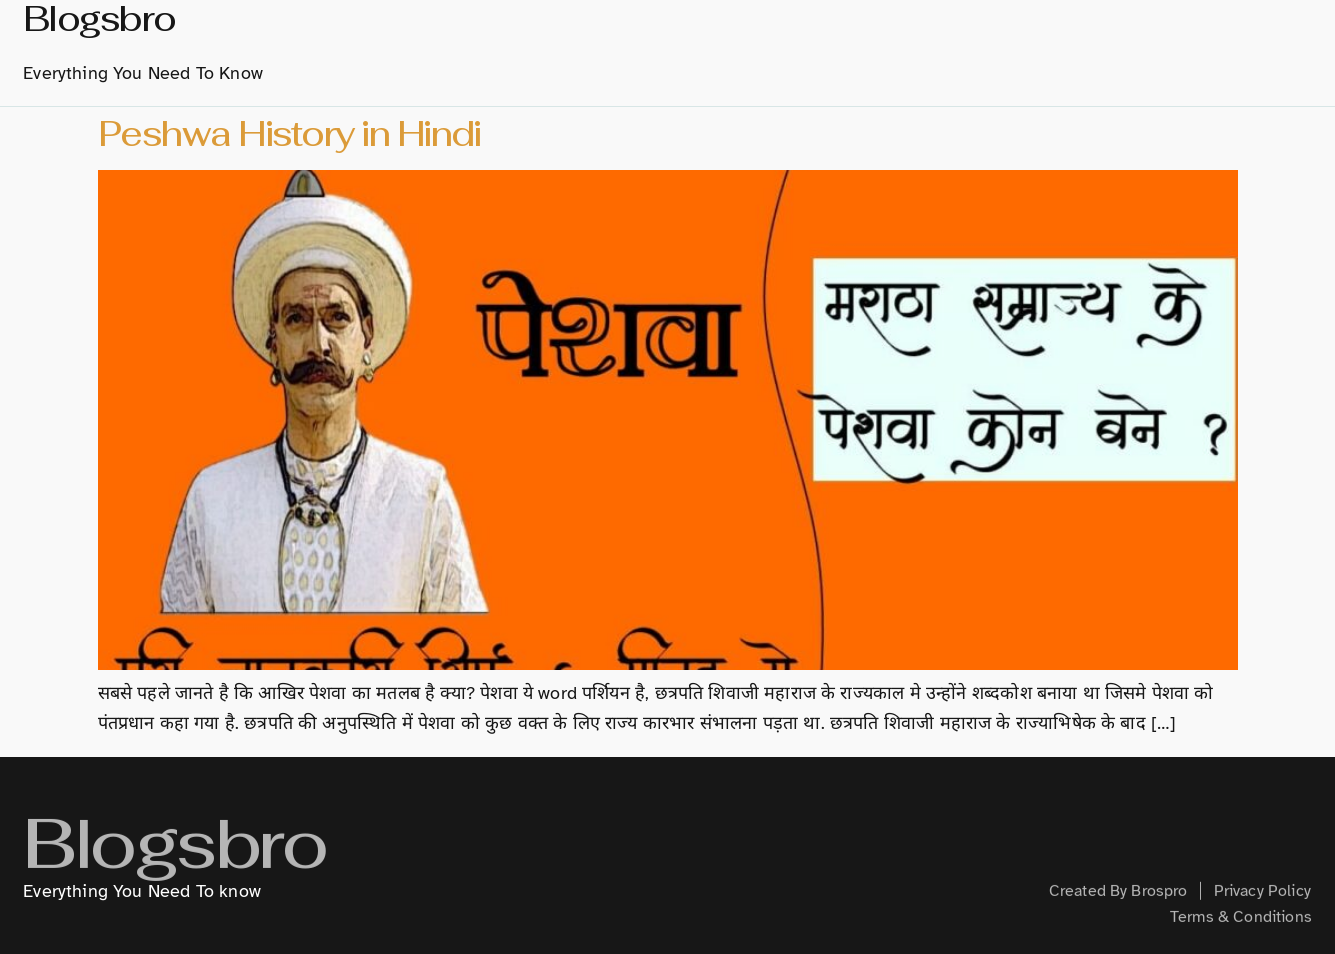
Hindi (937, 30)
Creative (1160, 30)
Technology (1042, 30)
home (561, 30)
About (640, 30)
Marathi (839, 31)
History (730, 30)
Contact (911, 70)
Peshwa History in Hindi (289, 133)
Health (1255, 30)
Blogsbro (174, 862)
